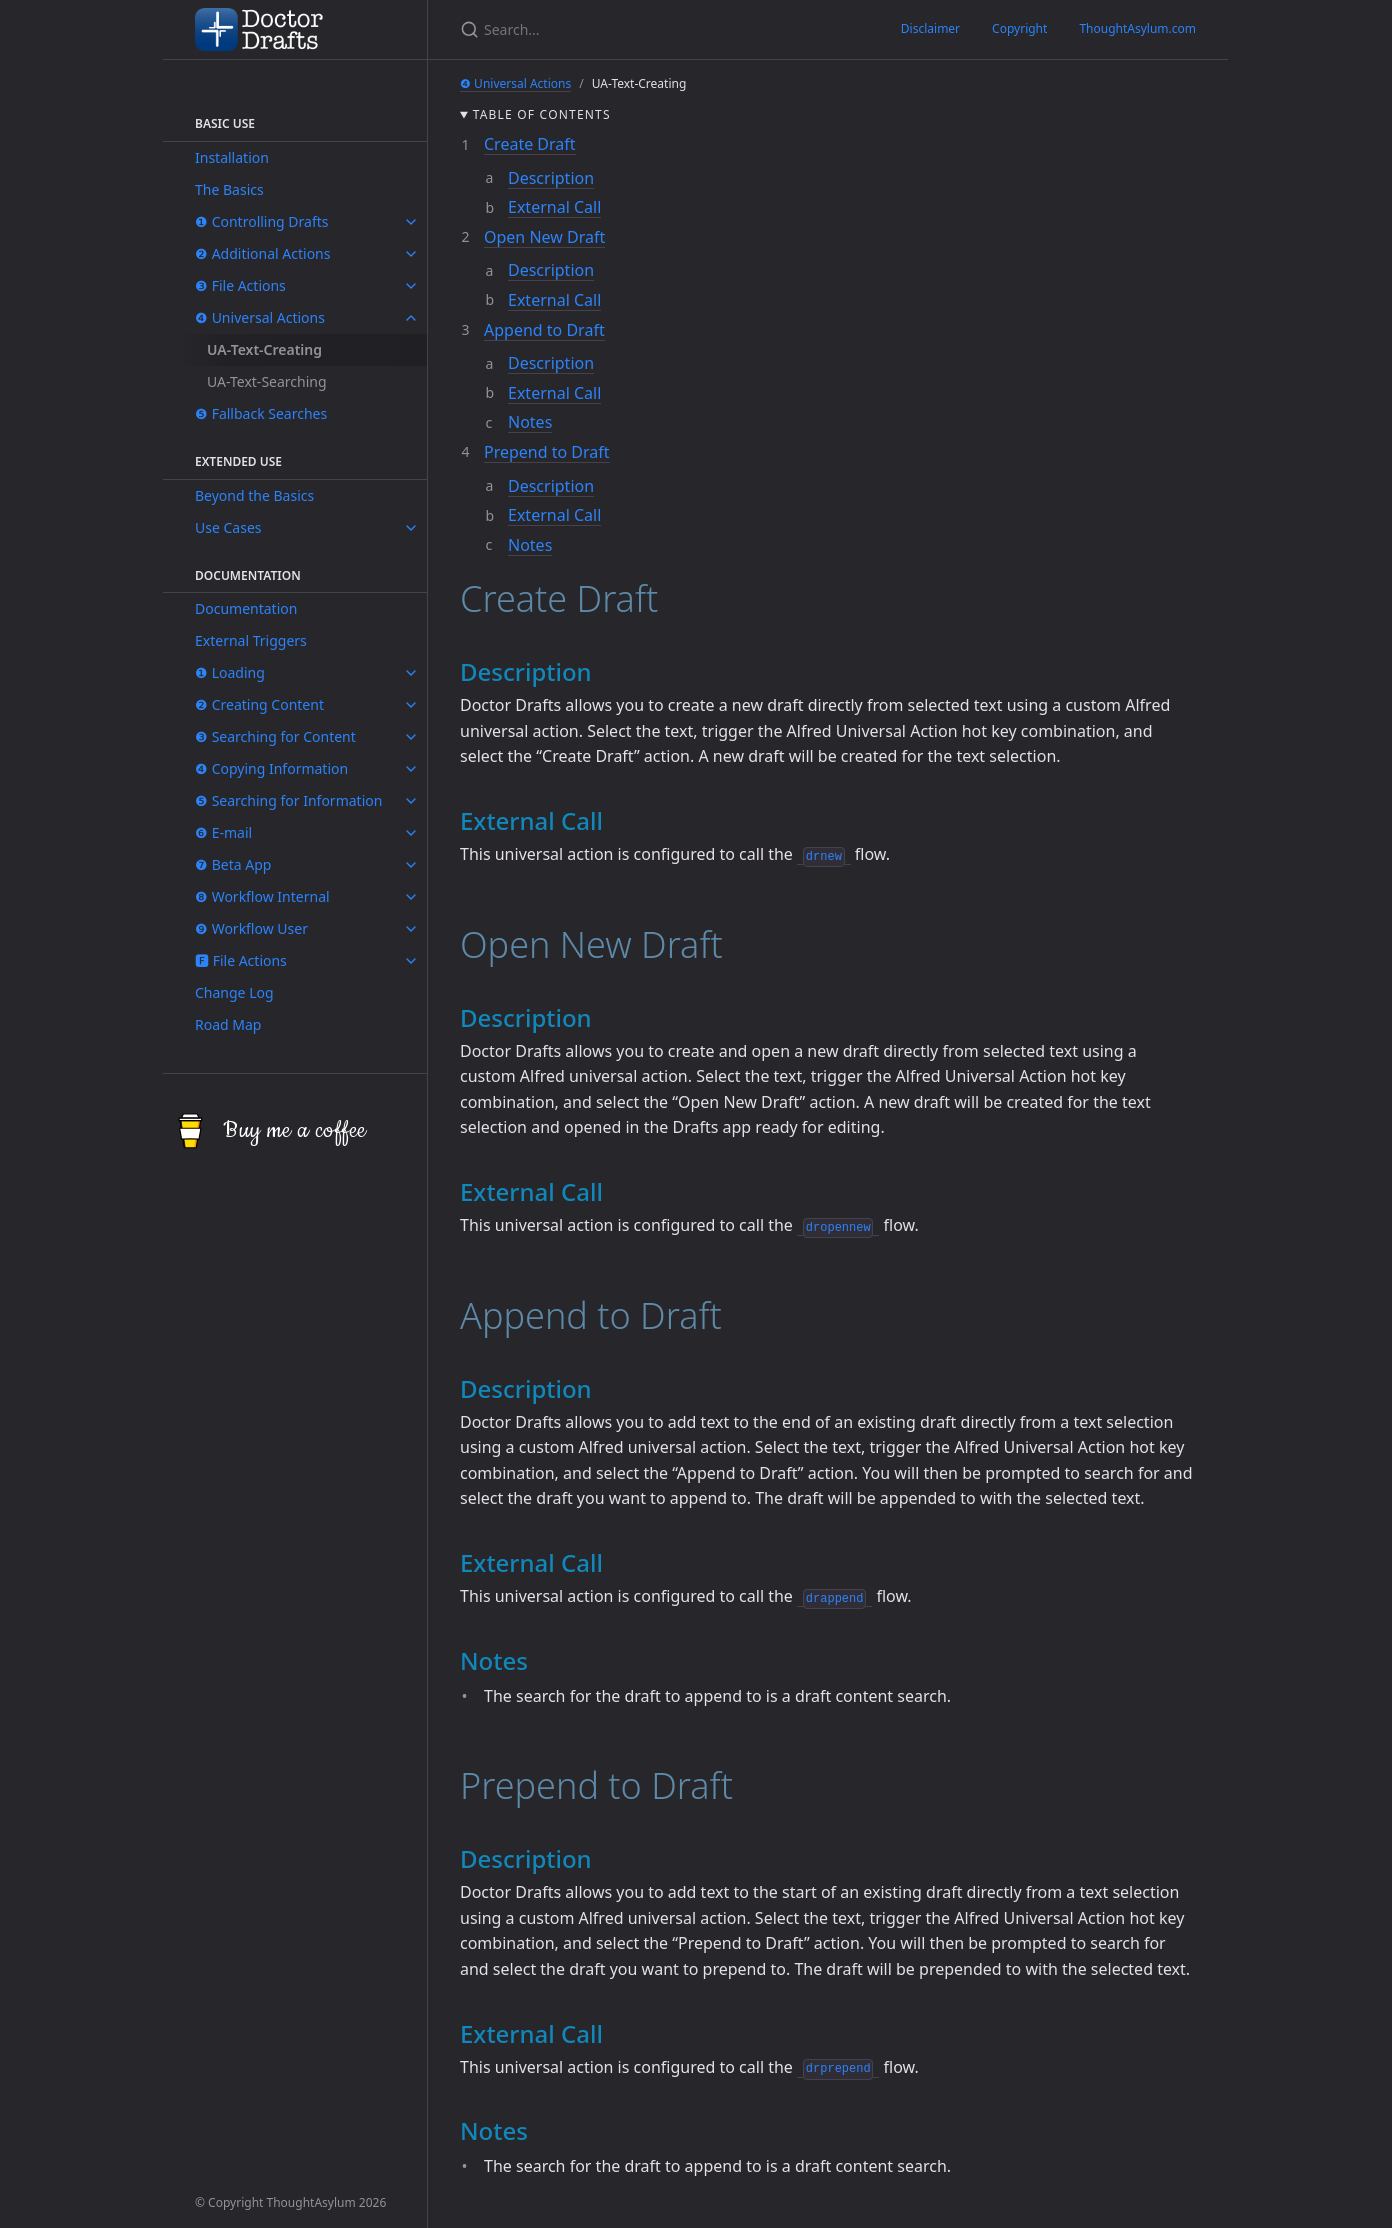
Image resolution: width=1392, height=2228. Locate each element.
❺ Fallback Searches (261, 413)
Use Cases (228, 527)
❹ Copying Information (271, 768)
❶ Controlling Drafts (262, 221)
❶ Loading (230, 672)
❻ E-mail (223, 832)
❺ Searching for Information (288, 800)
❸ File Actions (240, 285)
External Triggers (251, 640)
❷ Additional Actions (262, 253)
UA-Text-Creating (264, 349)
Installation (232, 157)
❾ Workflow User (251, 928)
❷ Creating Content (259, 704)
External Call (554, 207)
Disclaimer (930, 28)
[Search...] (542, 29)
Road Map (228, 1024)
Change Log (234, 992)
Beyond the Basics (254, 495)
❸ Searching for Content (275, 736)
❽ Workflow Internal (262, 896)
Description (551, 178)
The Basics (229, 189)
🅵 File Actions (241, 960)
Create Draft (530, 144)
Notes (530, 422)
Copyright (1019, 28)
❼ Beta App (233, 864)
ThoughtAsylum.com (1137, 28)
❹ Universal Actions (260, 317)
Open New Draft (544, 237)
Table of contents (542, 114)
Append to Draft (544, 330)
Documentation (246, 608)
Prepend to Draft (547, 452)
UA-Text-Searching (267, 381)
